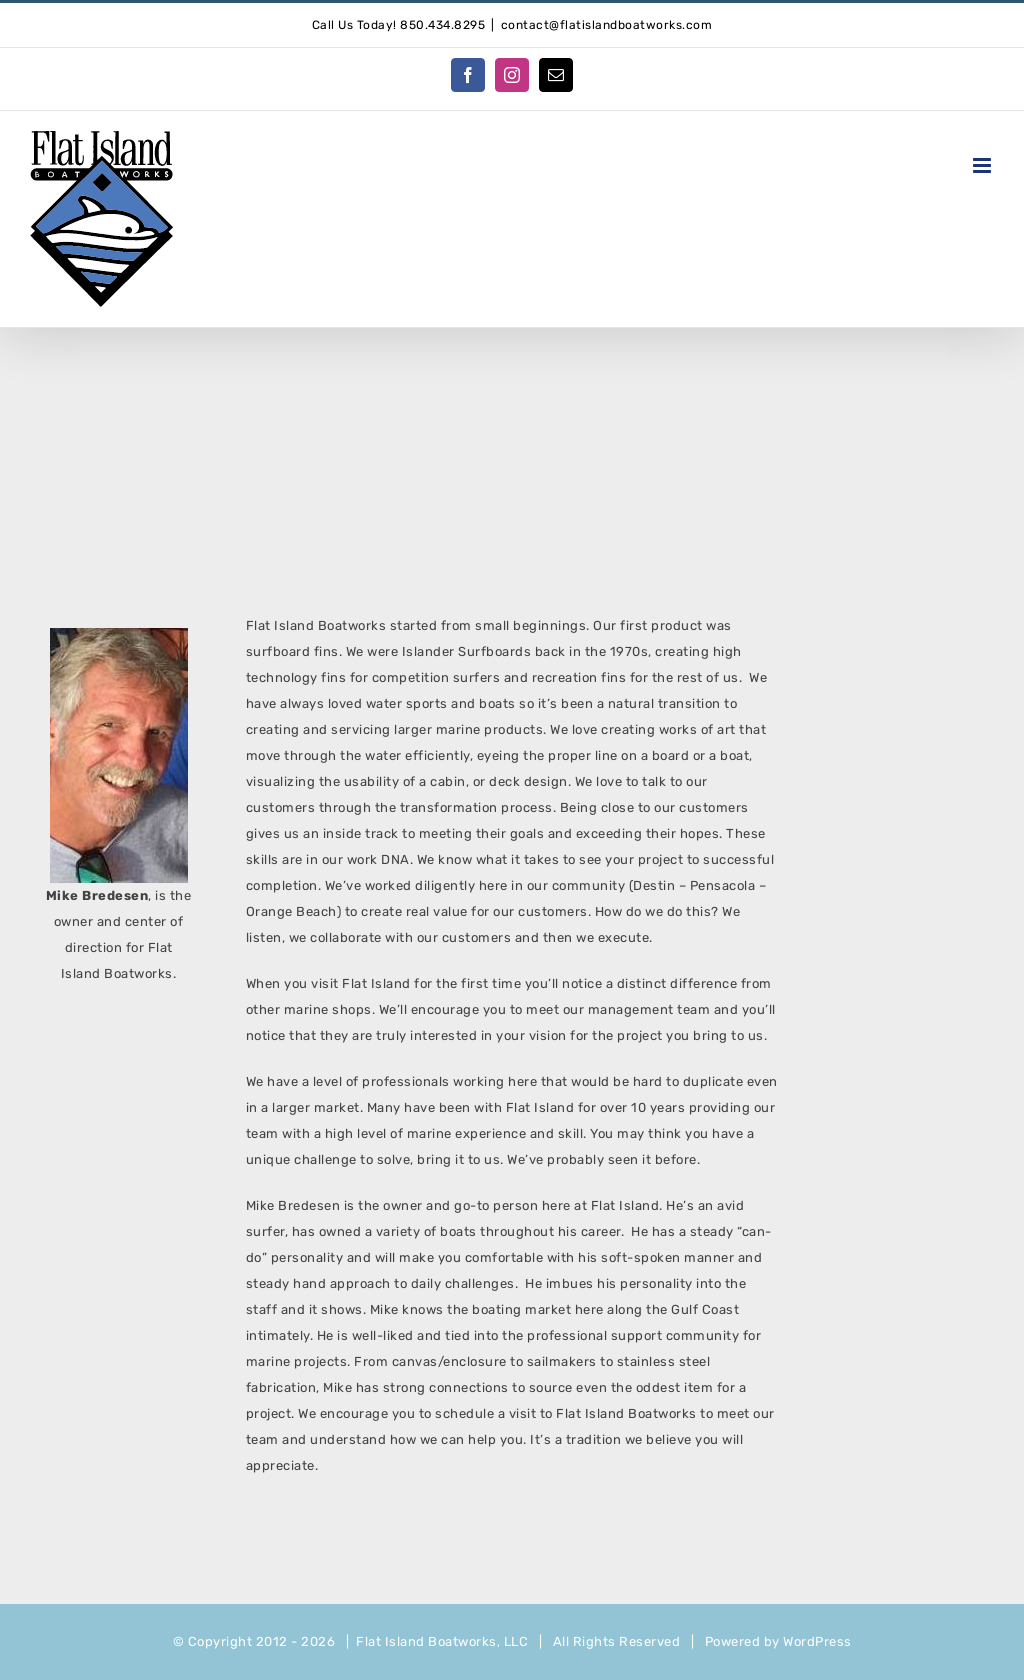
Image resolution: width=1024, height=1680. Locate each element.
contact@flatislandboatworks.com (607, 25)
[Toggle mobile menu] (984, 165)
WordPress (817, 1641)
